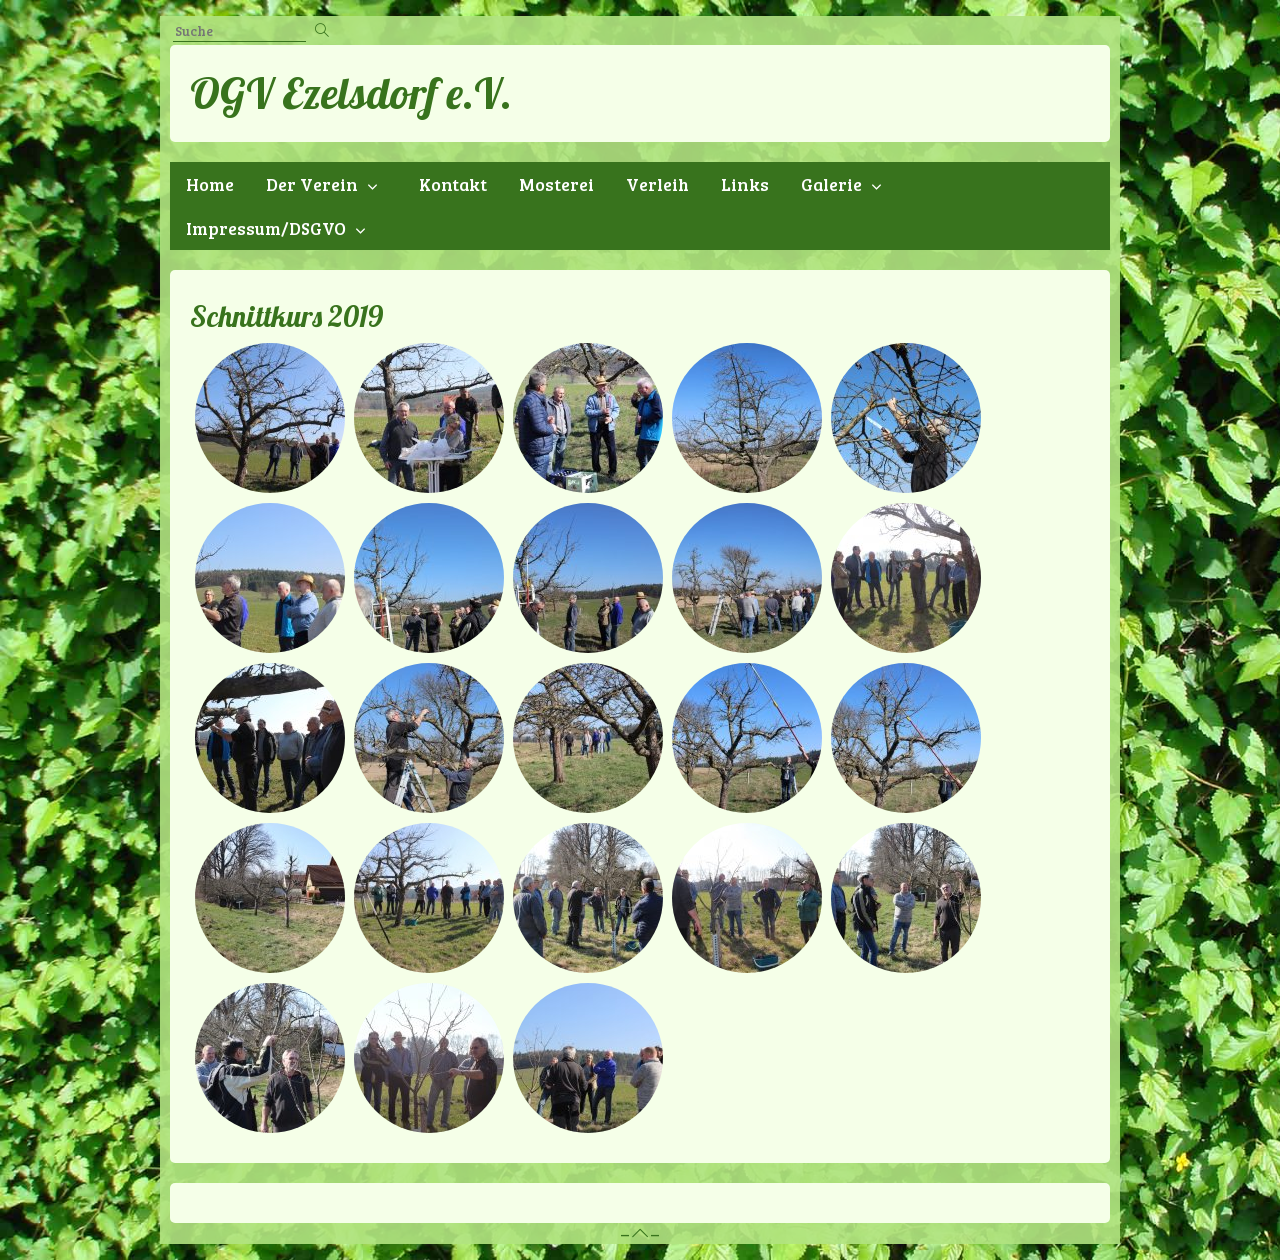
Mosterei (556, 184)
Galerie (831, 184)
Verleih (657, 184)
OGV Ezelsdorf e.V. (351, 93)
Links (745, 184)
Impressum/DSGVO (266, 228)
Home (210, 184)
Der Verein (312, 184)
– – (640, 1233)
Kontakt (453, 184)
